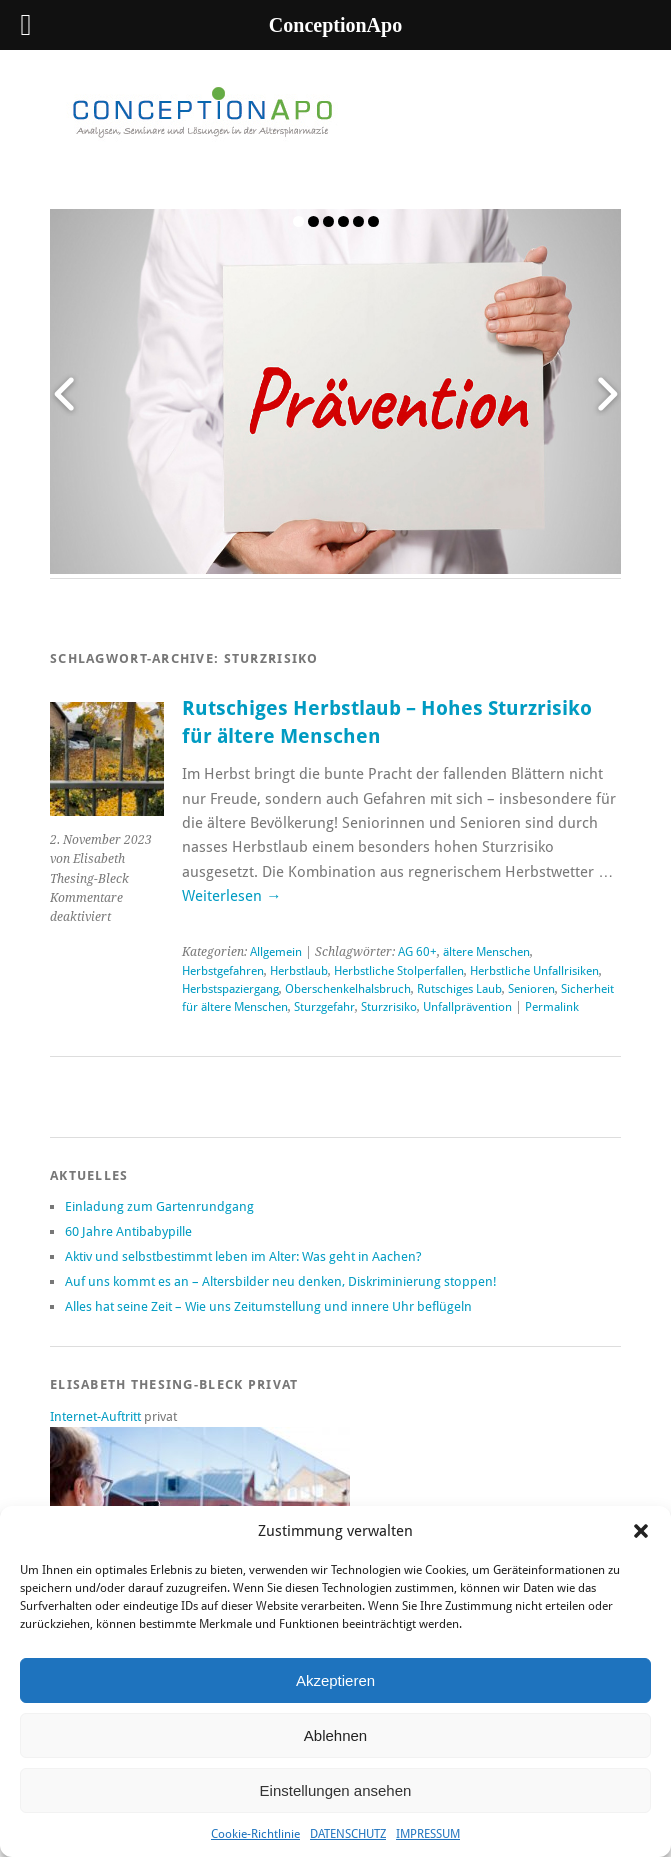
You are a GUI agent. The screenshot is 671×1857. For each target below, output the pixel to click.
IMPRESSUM (428, 1834)
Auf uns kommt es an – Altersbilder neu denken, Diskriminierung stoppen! (281, 1281)
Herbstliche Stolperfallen (399, 971)
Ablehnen (335, 1735)
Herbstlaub (299, 971)
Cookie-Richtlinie (255, 1834)
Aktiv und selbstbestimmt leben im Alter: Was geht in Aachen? (243, 1256)
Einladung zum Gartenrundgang (159, 1206)
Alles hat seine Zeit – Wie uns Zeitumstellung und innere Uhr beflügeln (268, 1306)
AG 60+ (417, 952)
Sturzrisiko (389, 1007)
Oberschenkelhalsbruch (348, 989)
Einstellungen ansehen (336, 1790)
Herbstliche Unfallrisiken (534, 971)
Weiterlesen (231, 896)
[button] (641, 1531)
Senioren (531, 989)
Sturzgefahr (324, 1007)
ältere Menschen (486, 952)
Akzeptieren (335, 1680)
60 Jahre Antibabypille (128, 1231)
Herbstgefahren (223, 971)
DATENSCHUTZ (348, 1834)
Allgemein (276, 952)
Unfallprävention (467, 1007)
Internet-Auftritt (97, 1416)
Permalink (552, 1007)
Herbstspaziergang (230, 989)
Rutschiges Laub (459, 989)
